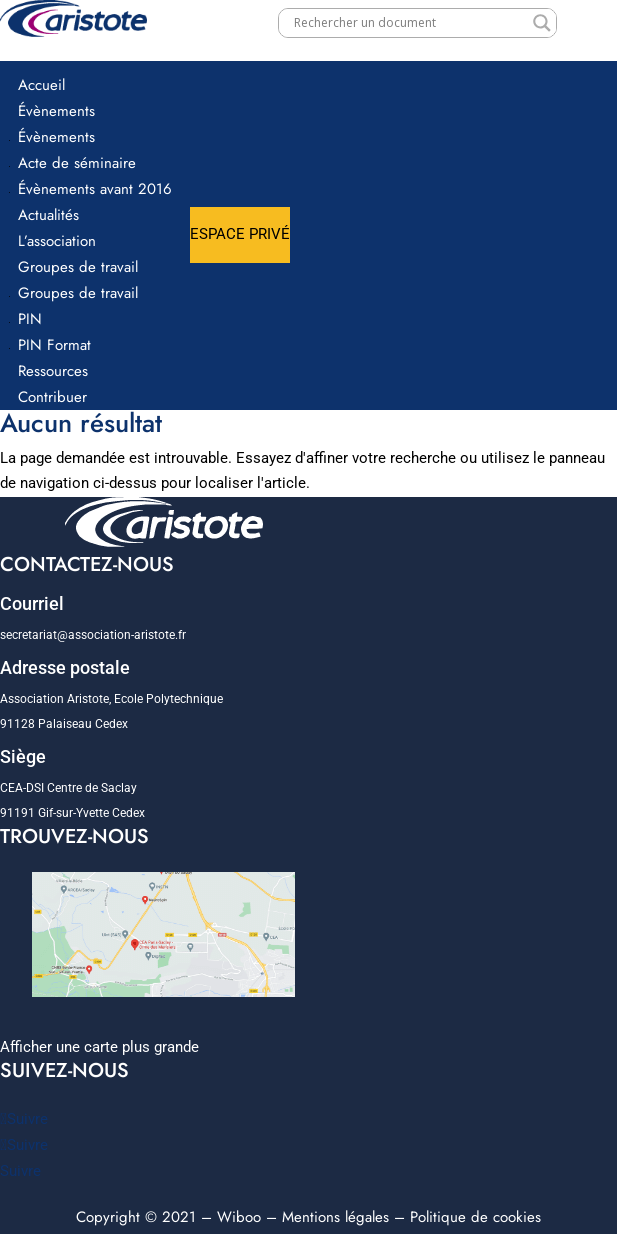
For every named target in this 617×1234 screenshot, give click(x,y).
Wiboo (239, 1217)
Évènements (56, 111)
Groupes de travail (78, 267)
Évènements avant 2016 (95, 189)
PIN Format (54, 345)
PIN (30, 319)
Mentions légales (335, 1217)
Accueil (41, 85)
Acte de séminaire (77, 163)
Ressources (53, 371)
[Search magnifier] (542, 23)
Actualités (48, 215)
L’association (57, 241)
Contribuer (52, 397)
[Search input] (409, 23)
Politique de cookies (475, 1217)
